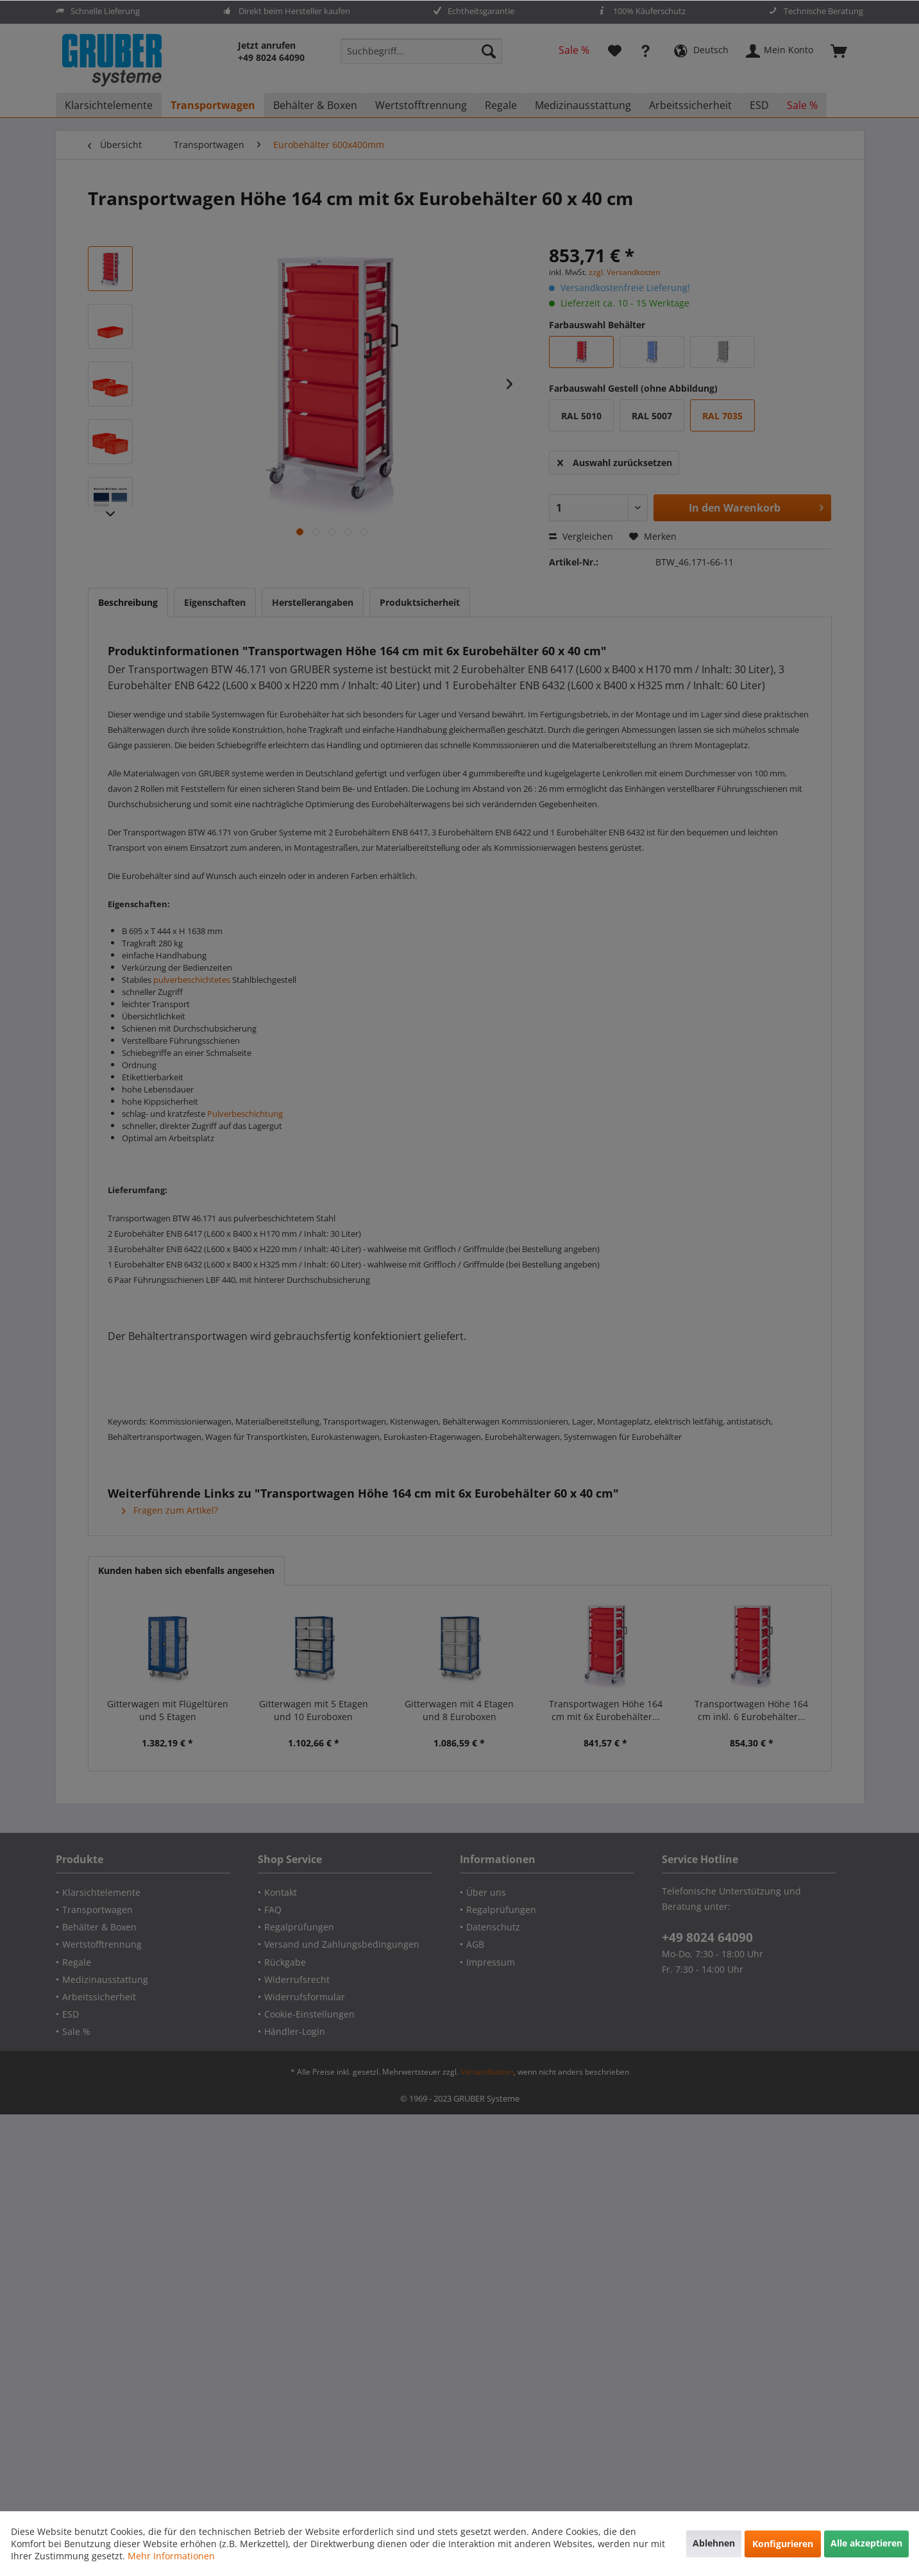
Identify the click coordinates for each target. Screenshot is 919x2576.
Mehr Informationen (171, 2556)
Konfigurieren (782, 2544)
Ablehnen (714, 2543)
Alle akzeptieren (866, 2543)
